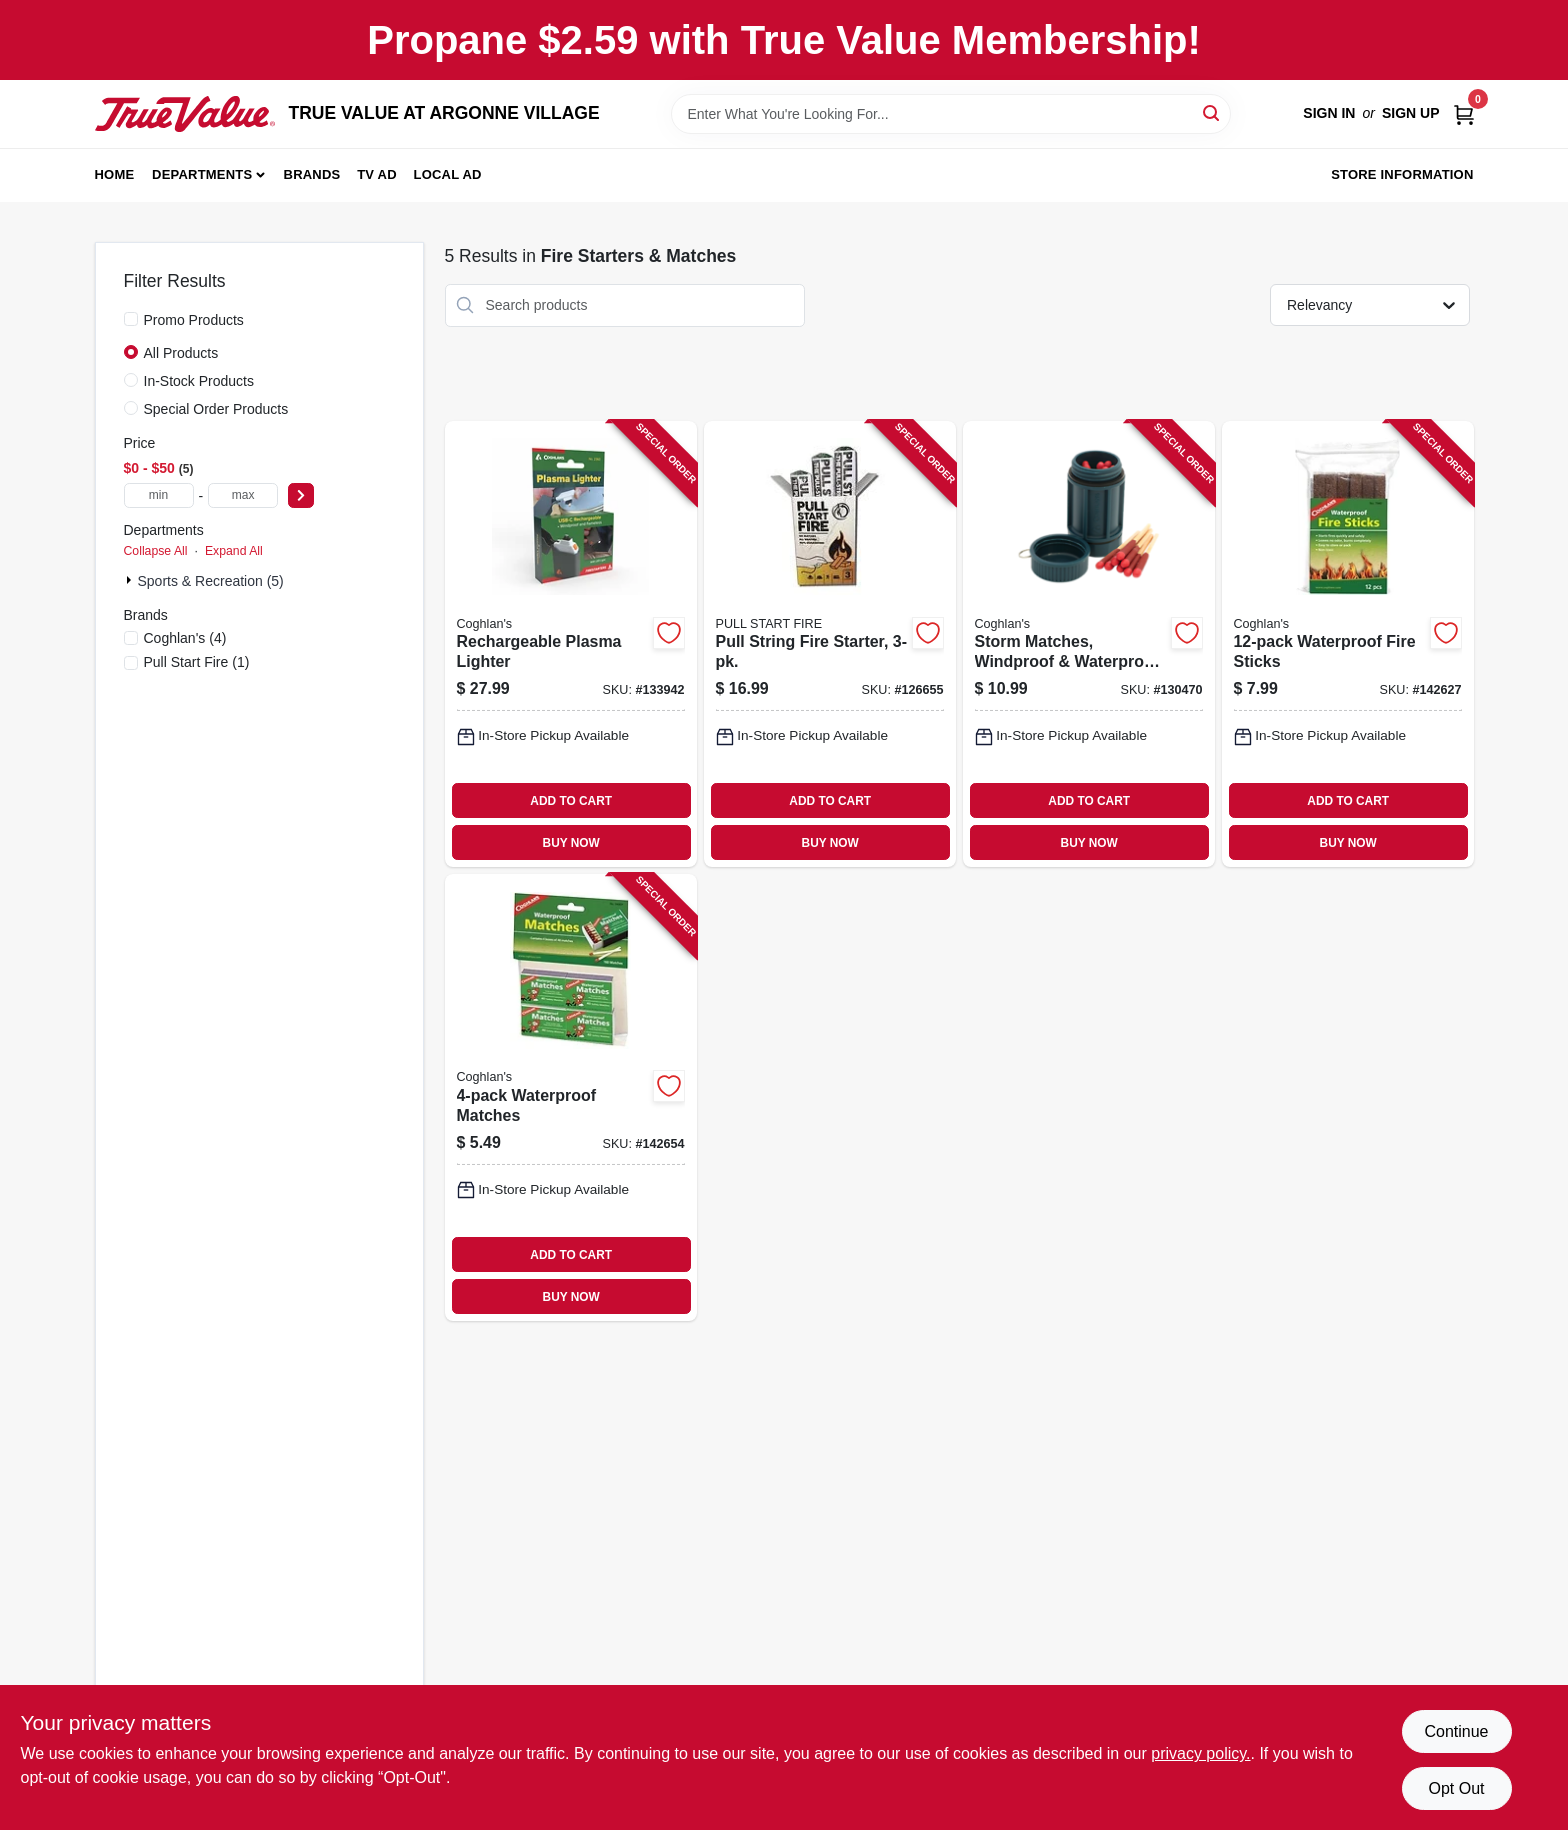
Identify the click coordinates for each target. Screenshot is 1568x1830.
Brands (312, 174)
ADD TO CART (571, 801)
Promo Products (194, 320)
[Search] (1212, 112)
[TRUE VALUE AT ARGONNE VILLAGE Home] (185, 114)
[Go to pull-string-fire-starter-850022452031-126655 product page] (830, 644)
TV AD (377, 174)
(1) (197, 662)
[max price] (243, 495)
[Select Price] (301, 495)
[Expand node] (131, 580)
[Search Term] (951, 114)
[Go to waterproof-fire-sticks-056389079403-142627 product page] (1348, 644)
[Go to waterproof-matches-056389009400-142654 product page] (571, 1097)
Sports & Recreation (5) (211, 581)
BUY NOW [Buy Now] (571, 843)
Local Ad (448, 174)
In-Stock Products (199, 381)
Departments (202, 174)
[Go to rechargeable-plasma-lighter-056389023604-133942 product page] (571, 644)
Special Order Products (216, 409)
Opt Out (1456, 1788)
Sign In (1329, 113)
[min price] (159, 495)
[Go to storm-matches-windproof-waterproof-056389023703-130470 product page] (1089, 644)
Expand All (234, 551)
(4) (185, 638)
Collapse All (156, 551)
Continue (1456, 1731)
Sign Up (1411, 113)
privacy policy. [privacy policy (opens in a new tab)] (1200, 1753)
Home (115, 174)
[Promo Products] (131, 319)
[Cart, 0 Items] (1464, 113)
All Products (181, 353)
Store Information (1402, 174)
